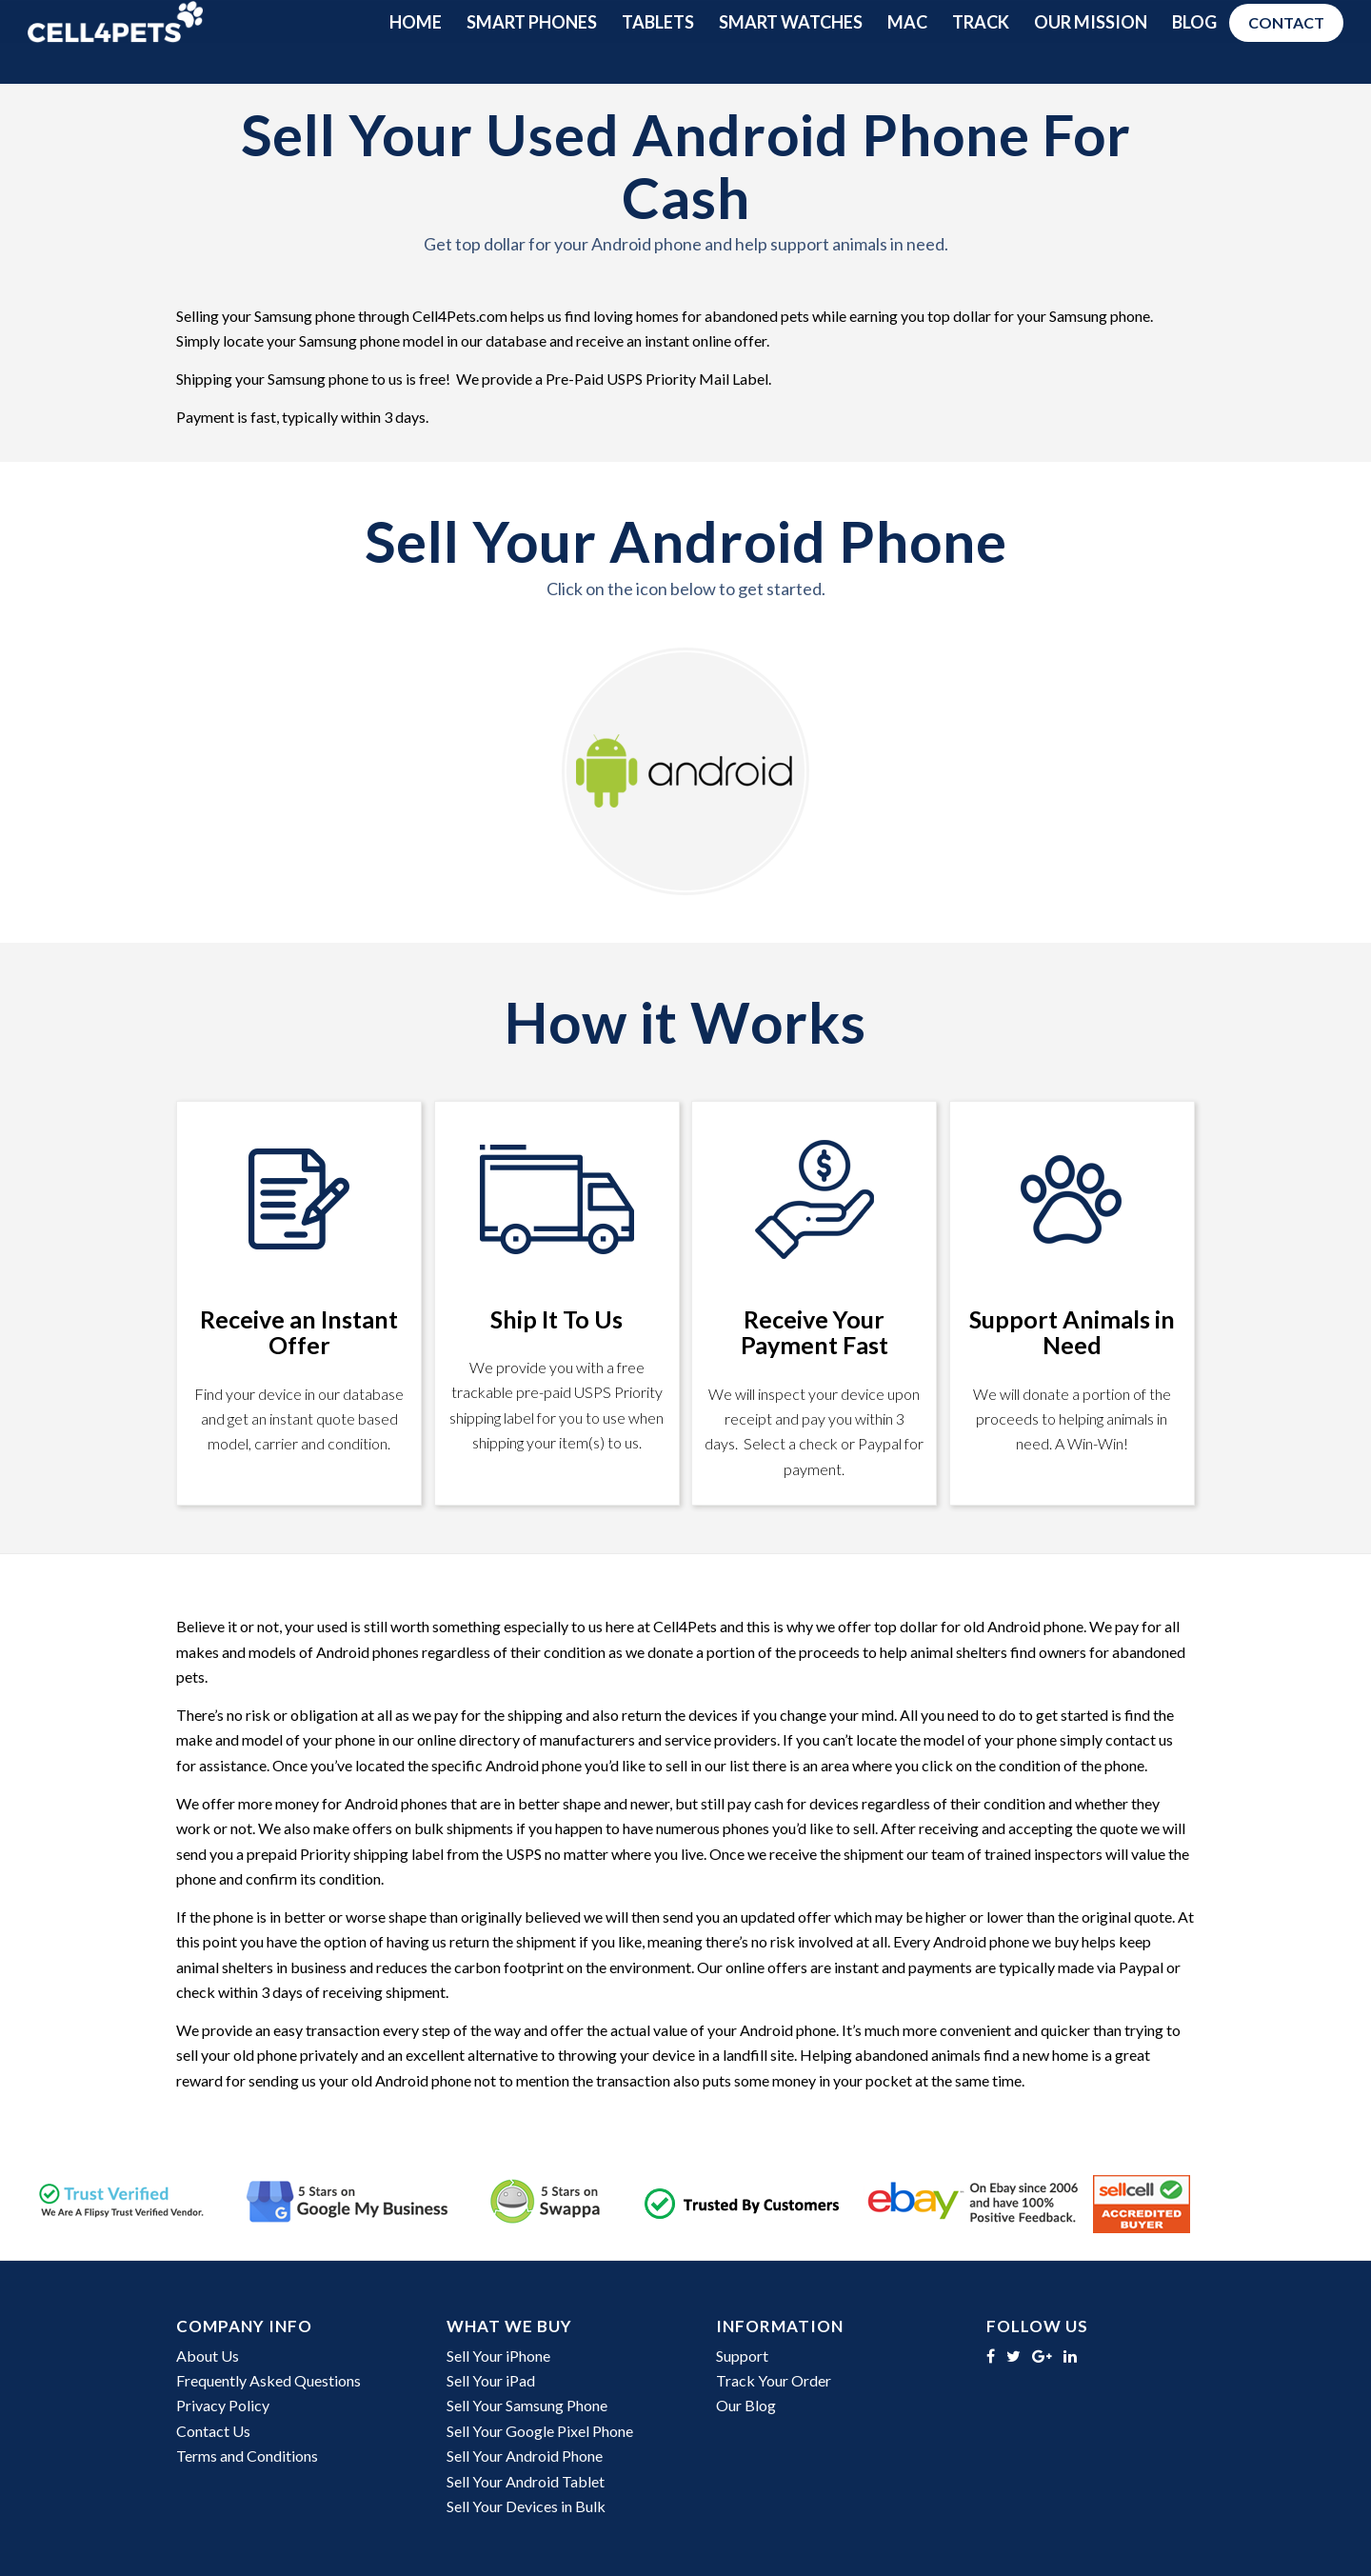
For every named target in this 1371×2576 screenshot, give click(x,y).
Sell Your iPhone (498, 2355)
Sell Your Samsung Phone (527, 2405)
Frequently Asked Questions (268, 2380)
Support (742, 2355)
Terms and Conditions (247, 2455)
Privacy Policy (222, 2405)
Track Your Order (773, 2380)
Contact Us (213, 2431)
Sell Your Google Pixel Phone (540, 2431)
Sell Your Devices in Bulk (526, 2506)
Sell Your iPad (491, 2380)
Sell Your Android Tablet (526, 2481)
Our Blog (746, 2405)
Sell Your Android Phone (525, 2455)
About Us (207, 2355)
